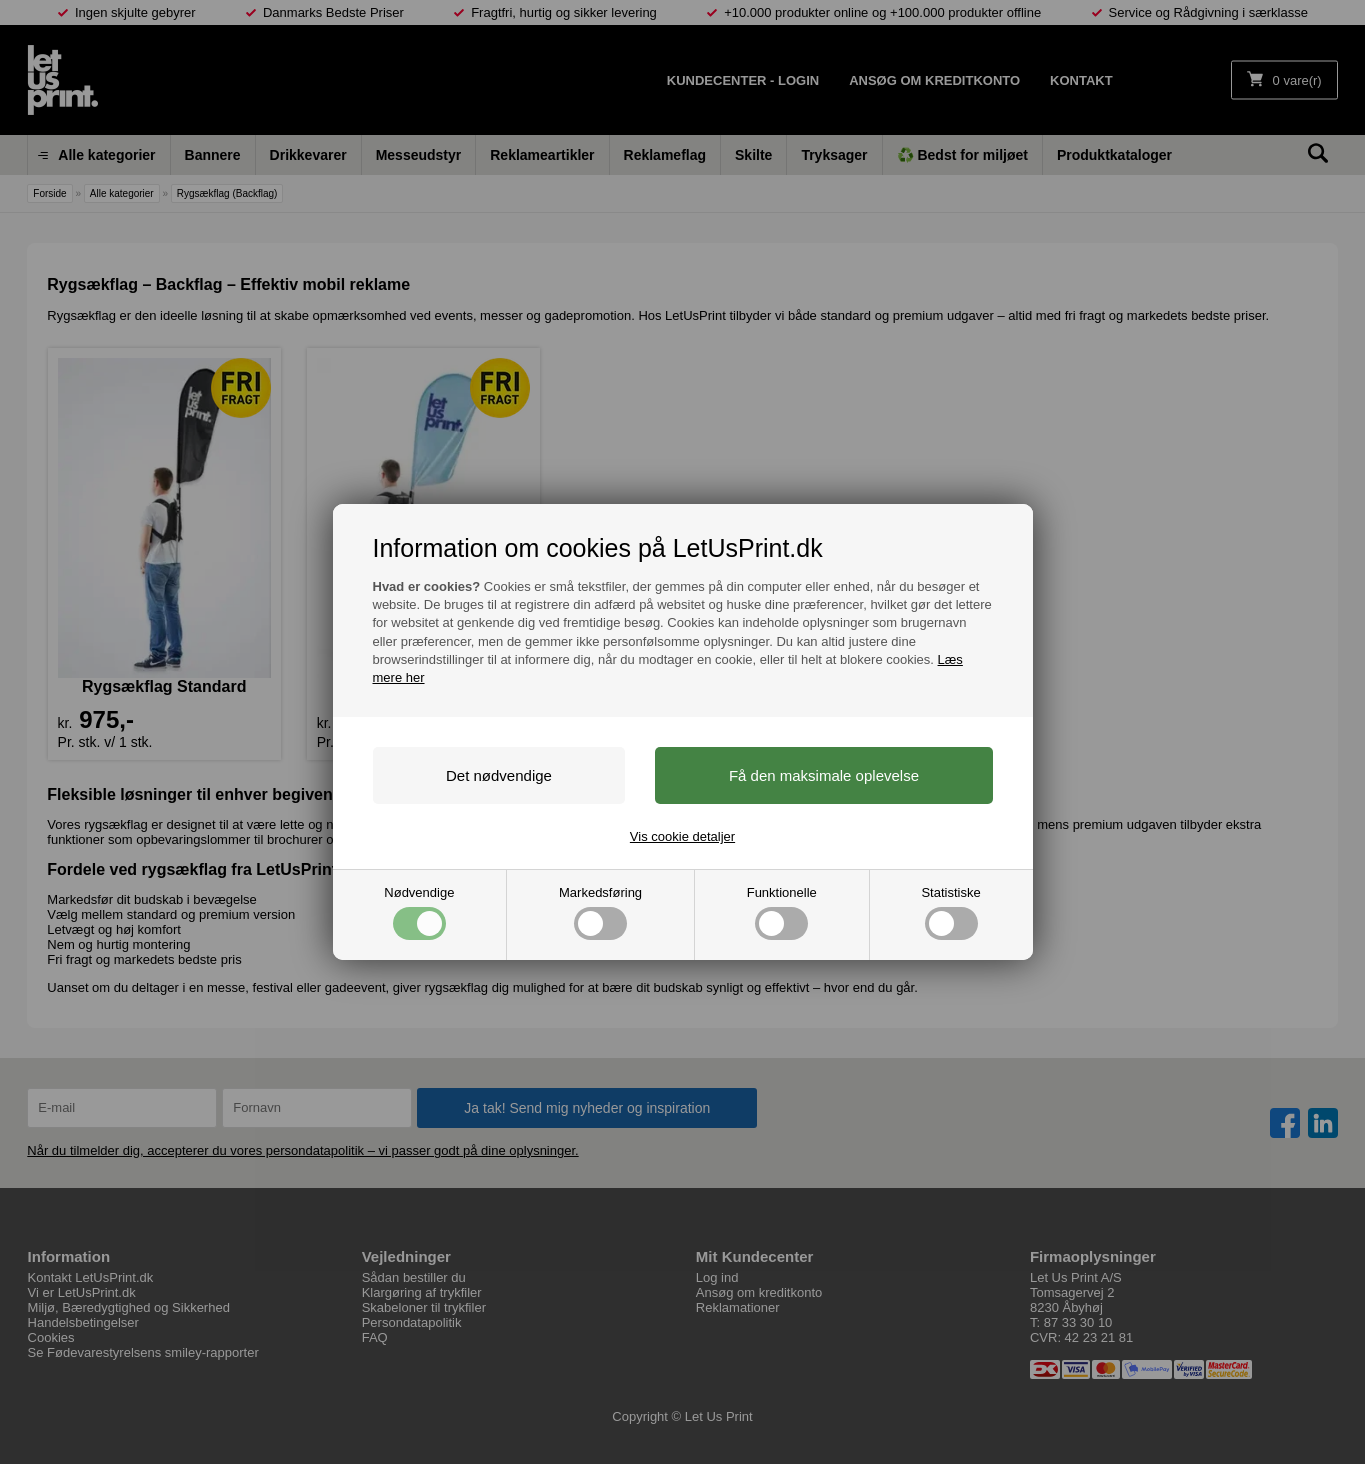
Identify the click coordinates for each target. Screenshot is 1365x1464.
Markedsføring (600, 912)
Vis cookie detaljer (682, 836)
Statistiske (950, 912)
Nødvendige (419, 912)
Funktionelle (782, 912)
